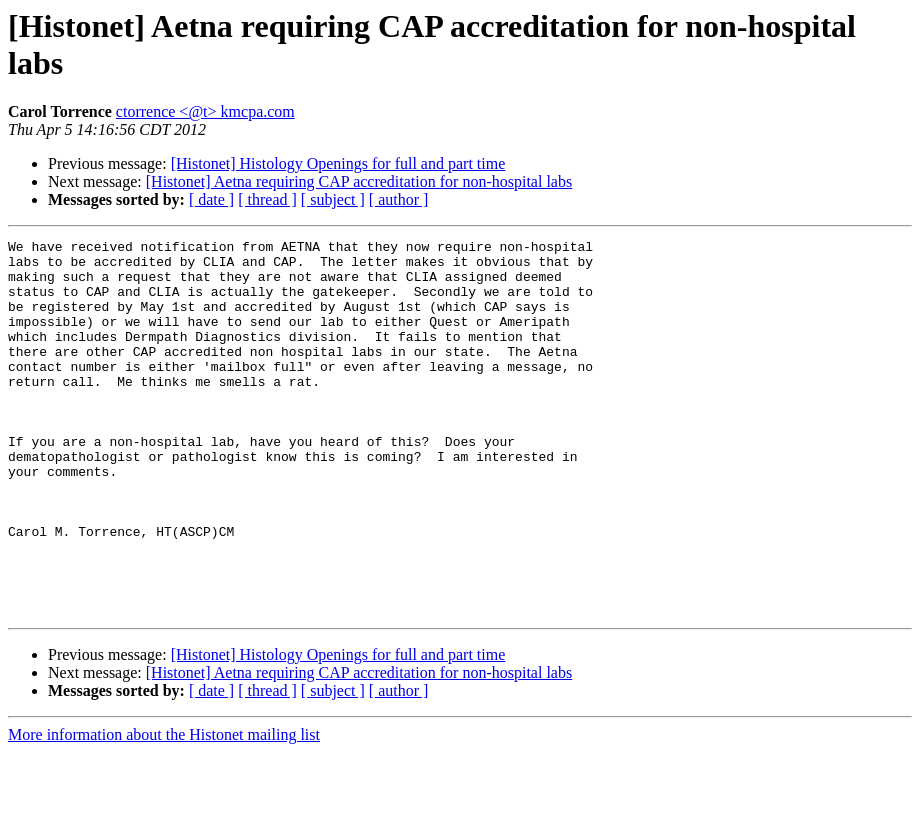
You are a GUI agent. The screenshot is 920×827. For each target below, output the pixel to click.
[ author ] (399, 199)
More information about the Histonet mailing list (164, 809)
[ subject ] (333, 199)
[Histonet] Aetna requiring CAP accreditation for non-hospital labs (359, 181)
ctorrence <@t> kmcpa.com (205, 111)
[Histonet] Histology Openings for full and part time (338, 163)
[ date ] (211, 199)
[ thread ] (267, 199)
